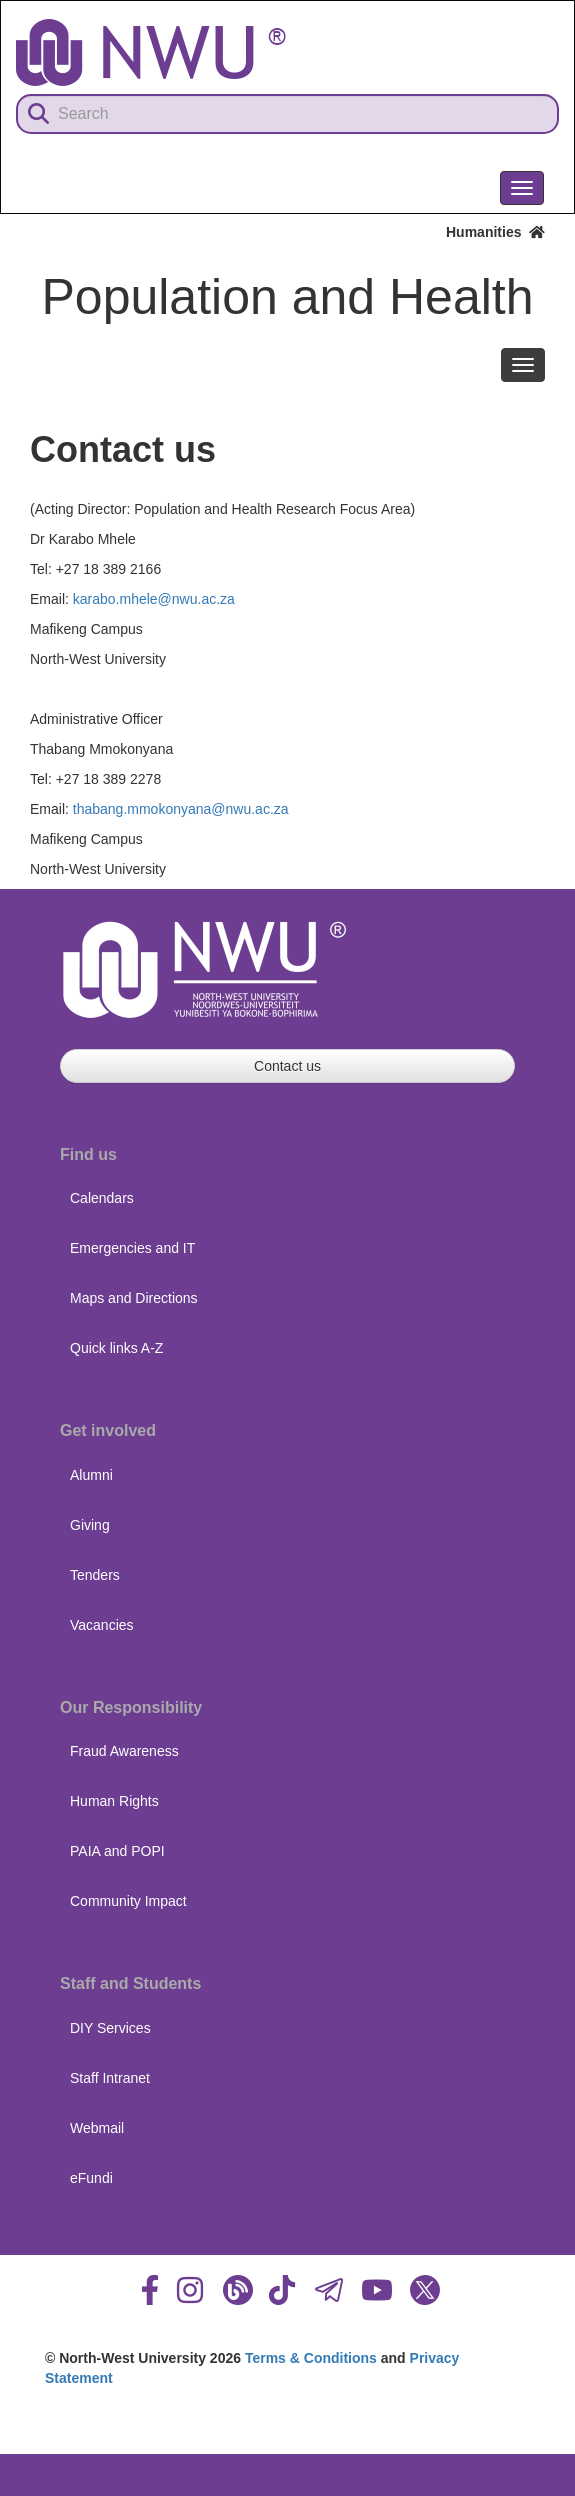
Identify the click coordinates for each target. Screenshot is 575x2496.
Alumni (91, 1475)
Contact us (287, 1066)
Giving (90, 1525)
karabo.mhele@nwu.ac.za (154, 599)
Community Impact (128, 1901)
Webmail (97, 2128)
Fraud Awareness (124, 1751)
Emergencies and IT (132, 1248)
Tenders (95, 1575)
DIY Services (110, 2028)
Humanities (495, 232)
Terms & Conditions (311, 2358)
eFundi (91, 2178)
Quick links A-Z (116, 1348)
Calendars (102, 1198)
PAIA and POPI (117, 1851)
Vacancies (102, 1625)
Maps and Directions (134, 1298)
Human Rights (114, 1801)
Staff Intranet (110, 2078)
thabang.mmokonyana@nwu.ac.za (181, 809)
